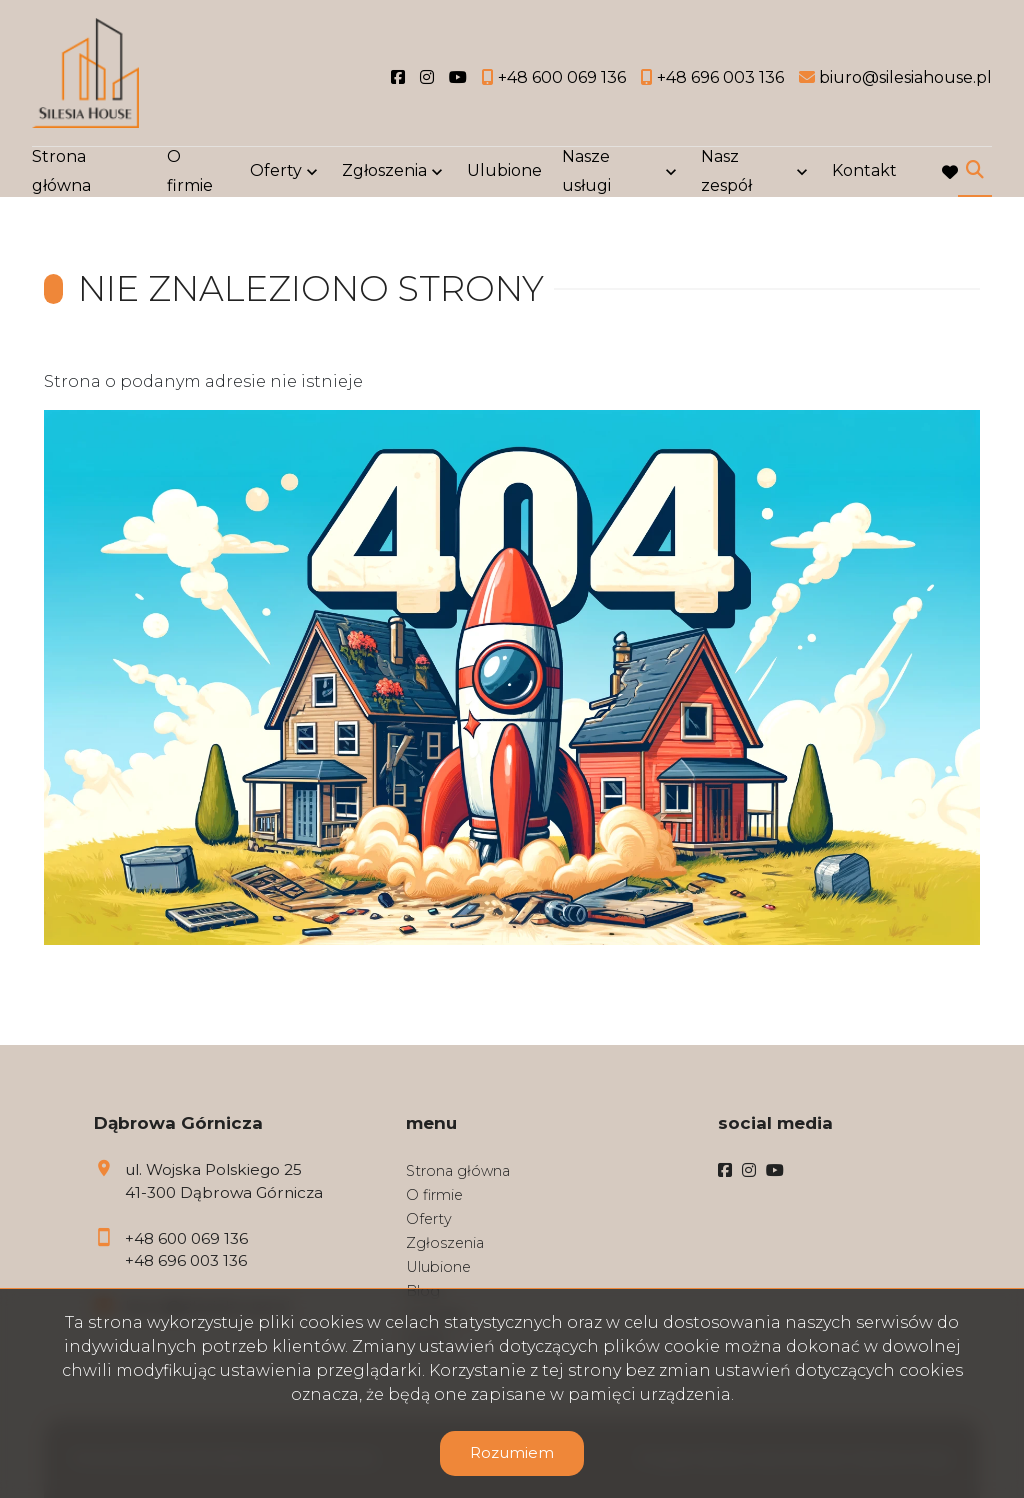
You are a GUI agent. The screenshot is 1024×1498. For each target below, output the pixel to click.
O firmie (190, 172)
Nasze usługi (586, 172)
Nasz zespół (726, 172)
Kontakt (864, 172)
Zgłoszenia (384, 172)
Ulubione (504, 172)
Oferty (276, 172)
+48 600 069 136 (186, 1238)
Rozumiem (512, 1452)
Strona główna (61, 172)
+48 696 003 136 (186, 1260)
